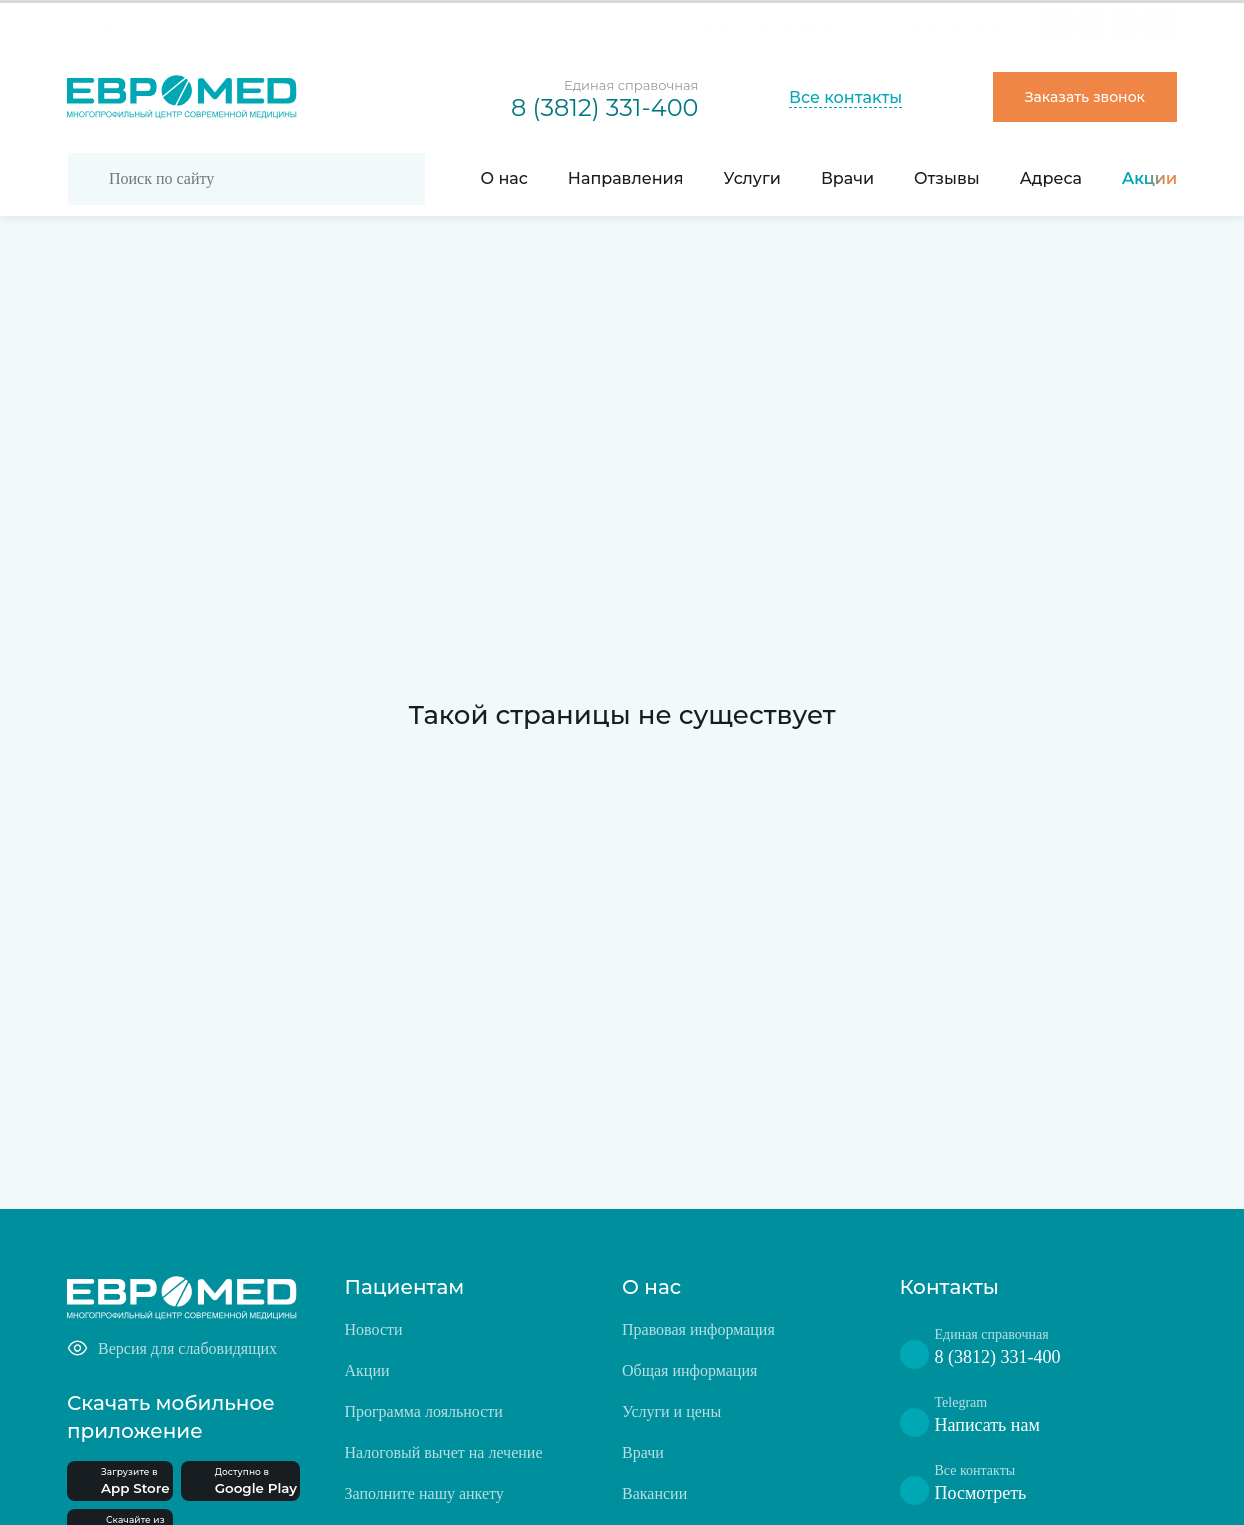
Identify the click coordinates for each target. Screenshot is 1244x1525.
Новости (374, 1329)
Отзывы (947, 178)
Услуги (752, 178)
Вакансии (654, 1493)
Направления (626, 178)
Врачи (847, 178)
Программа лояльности (424, 1411)
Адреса (1051, 178)
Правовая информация (698, 1329)
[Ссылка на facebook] (1125, 24)
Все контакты (845, 97)
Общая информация (689, 1370)
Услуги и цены (671, 1411)
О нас (504, 178)
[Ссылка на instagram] (1091, 24)
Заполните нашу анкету (424, 1493)
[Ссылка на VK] (1057, 24)
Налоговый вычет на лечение (444, 1452)
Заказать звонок (1085, 97)
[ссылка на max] (1159, 24)
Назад (101, 24)
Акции (1149, 178)
